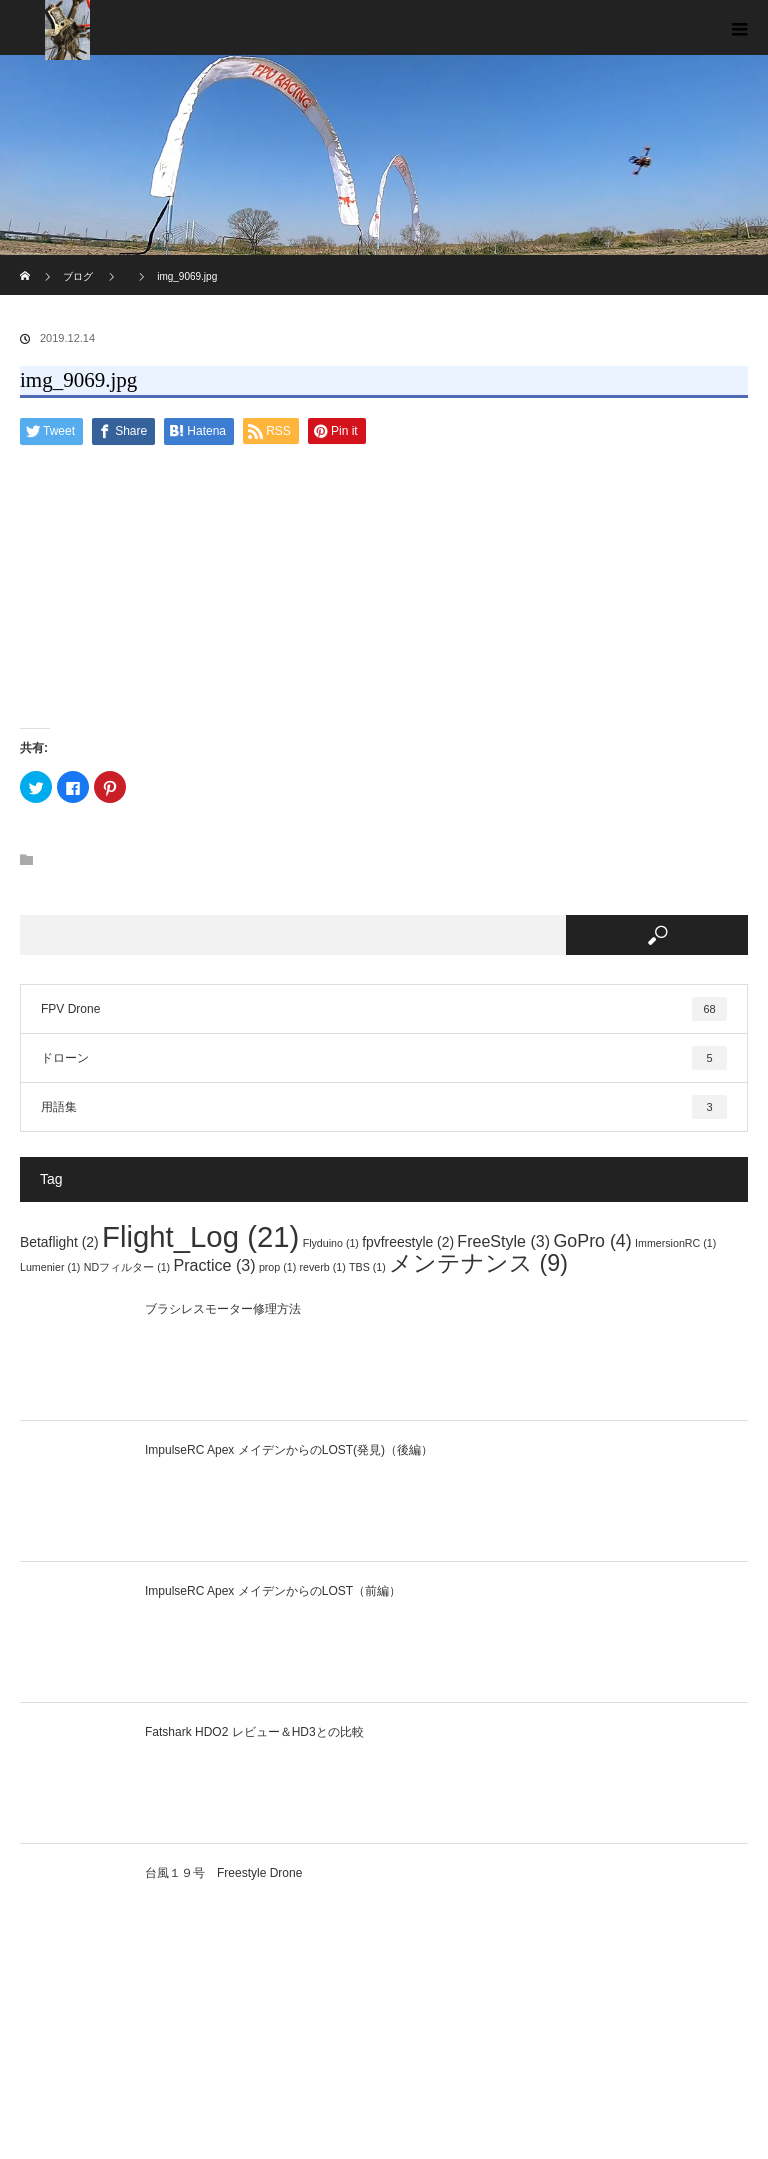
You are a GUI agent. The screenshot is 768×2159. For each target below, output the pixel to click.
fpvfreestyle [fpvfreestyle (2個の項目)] (408, 1242)
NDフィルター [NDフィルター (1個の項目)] (127, 1267)
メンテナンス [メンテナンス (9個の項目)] (478, 1263)
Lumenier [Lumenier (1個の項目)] (50, 1267)
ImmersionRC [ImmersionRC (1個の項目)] (675, 1243)
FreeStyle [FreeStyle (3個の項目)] (503, 1241)
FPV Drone (384, 1009)
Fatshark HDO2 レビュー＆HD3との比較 (254, 1732)
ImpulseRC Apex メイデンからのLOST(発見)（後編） (289, 1450)
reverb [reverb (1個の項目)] (323, 1267)
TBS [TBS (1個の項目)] (367, 1267)
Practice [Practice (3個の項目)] (215, 1265)
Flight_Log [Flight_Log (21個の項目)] (200, 1236)
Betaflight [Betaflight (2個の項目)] (59, 1242)
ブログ (78, 276)
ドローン (384, 1058)
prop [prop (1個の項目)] (277, 1267)
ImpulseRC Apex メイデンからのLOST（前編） (273, 1591)
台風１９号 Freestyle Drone (223, 1873)
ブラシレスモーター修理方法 (223, 1309)
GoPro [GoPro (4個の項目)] (592, 1241)
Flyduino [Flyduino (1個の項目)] (331, 1243)
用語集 (384, 1107)
